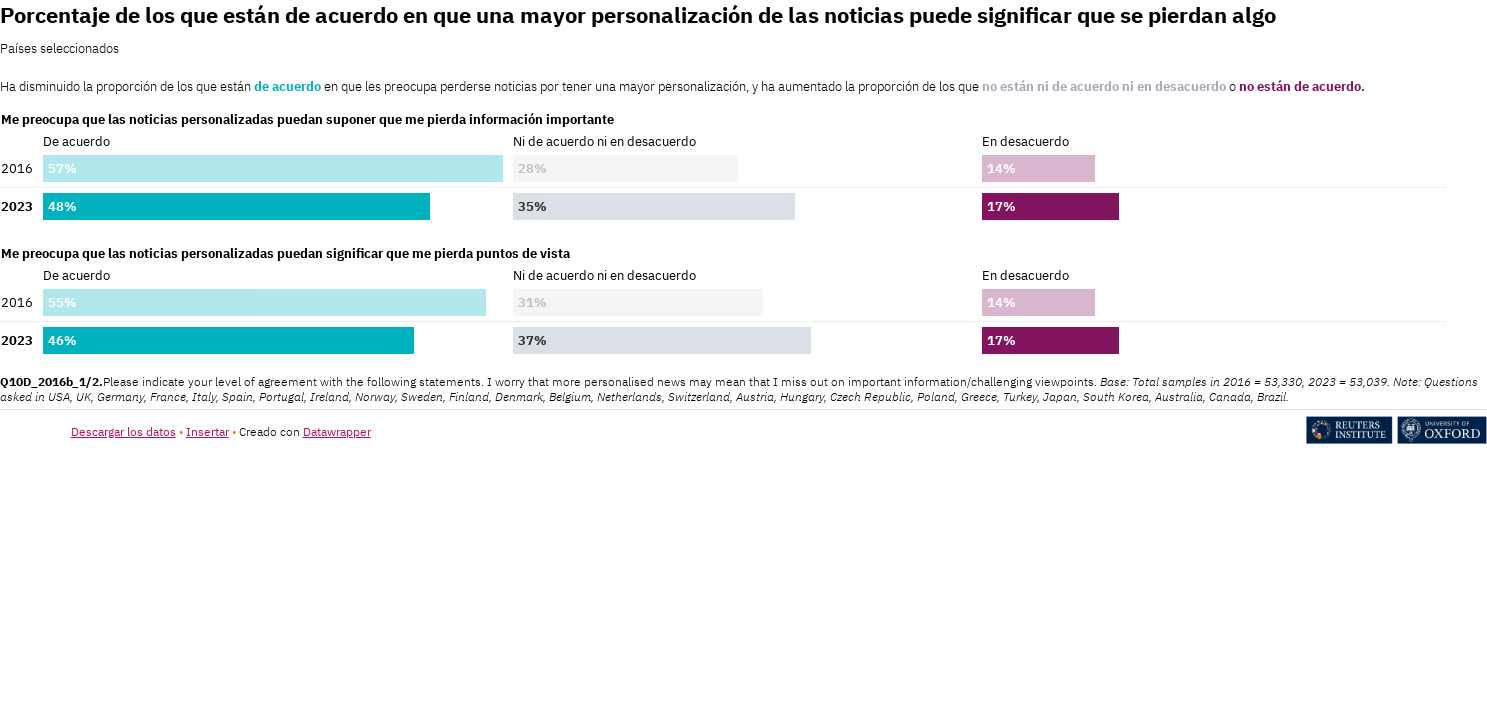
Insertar (207, 431)
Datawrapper (337, 431)
